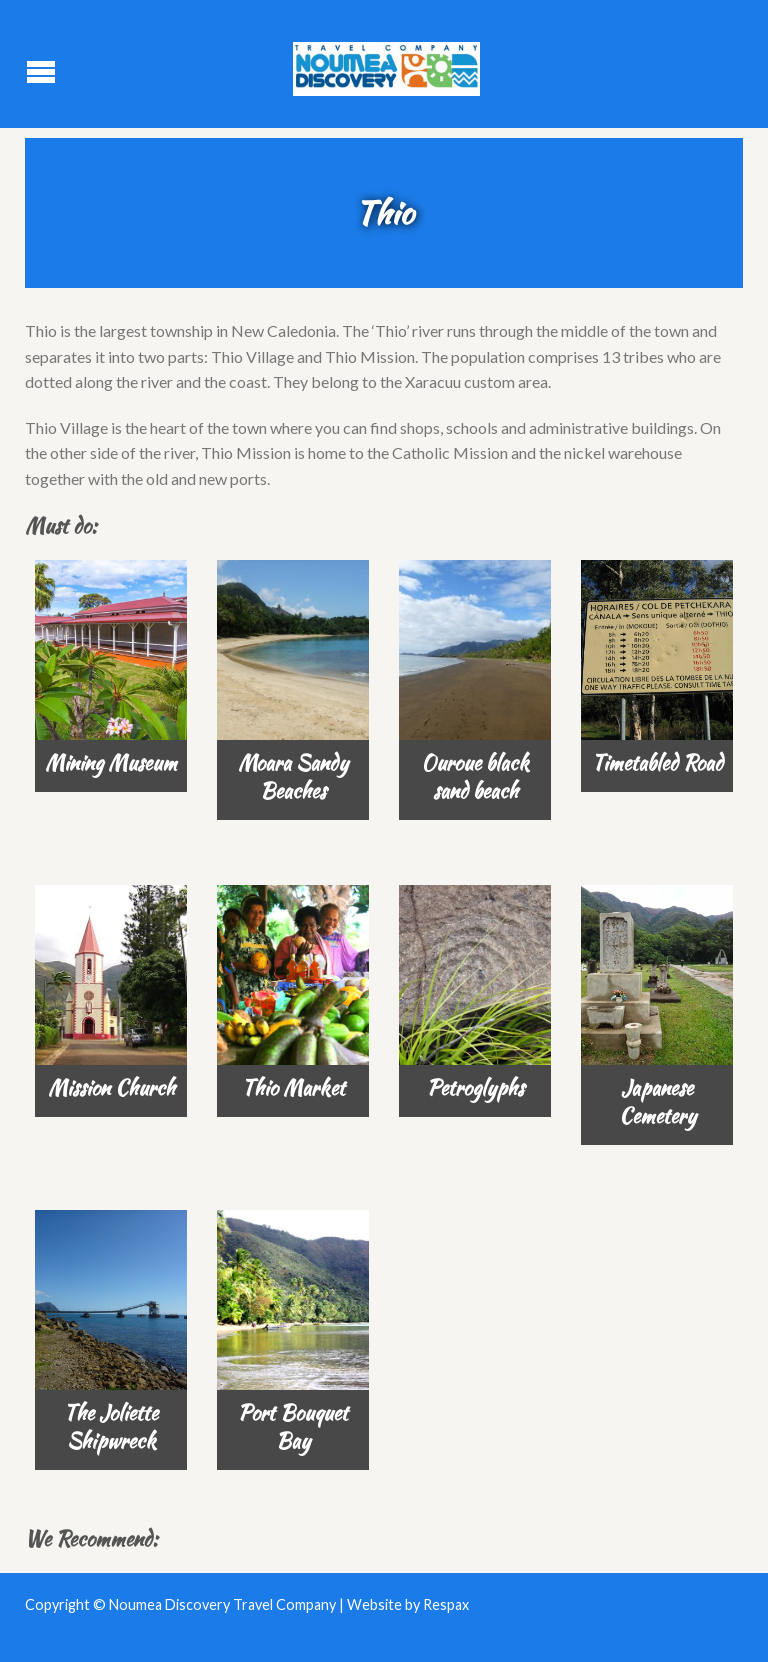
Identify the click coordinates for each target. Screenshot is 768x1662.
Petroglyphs (475, 1087)
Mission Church (111, 1087)
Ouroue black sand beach (475, 776)
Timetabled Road (657, 762)
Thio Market (293, 1087)
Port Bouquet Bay (293, 1426)
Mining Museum (111, 762)
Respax (446, 1604)
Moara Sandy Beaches (293, 776)
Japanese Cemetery (657, 1101)
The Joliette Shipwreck (111, 1426)
